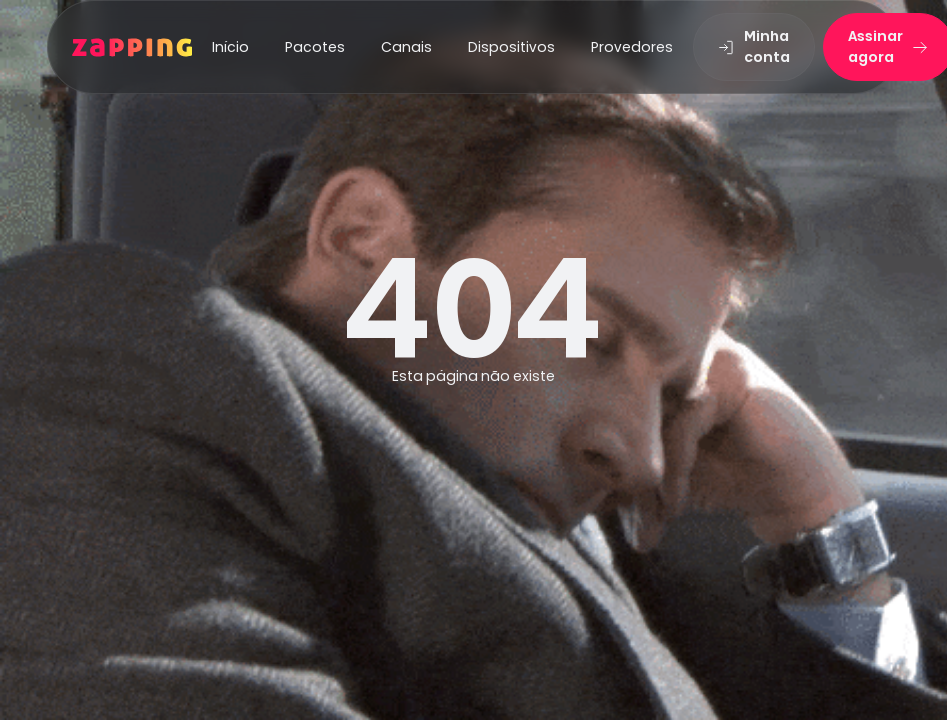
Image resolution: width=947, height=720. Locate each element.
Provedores (632, 47)
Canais (406, 47)
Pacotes (315, 47)
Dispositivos (511, 47)
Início (230, 47)
